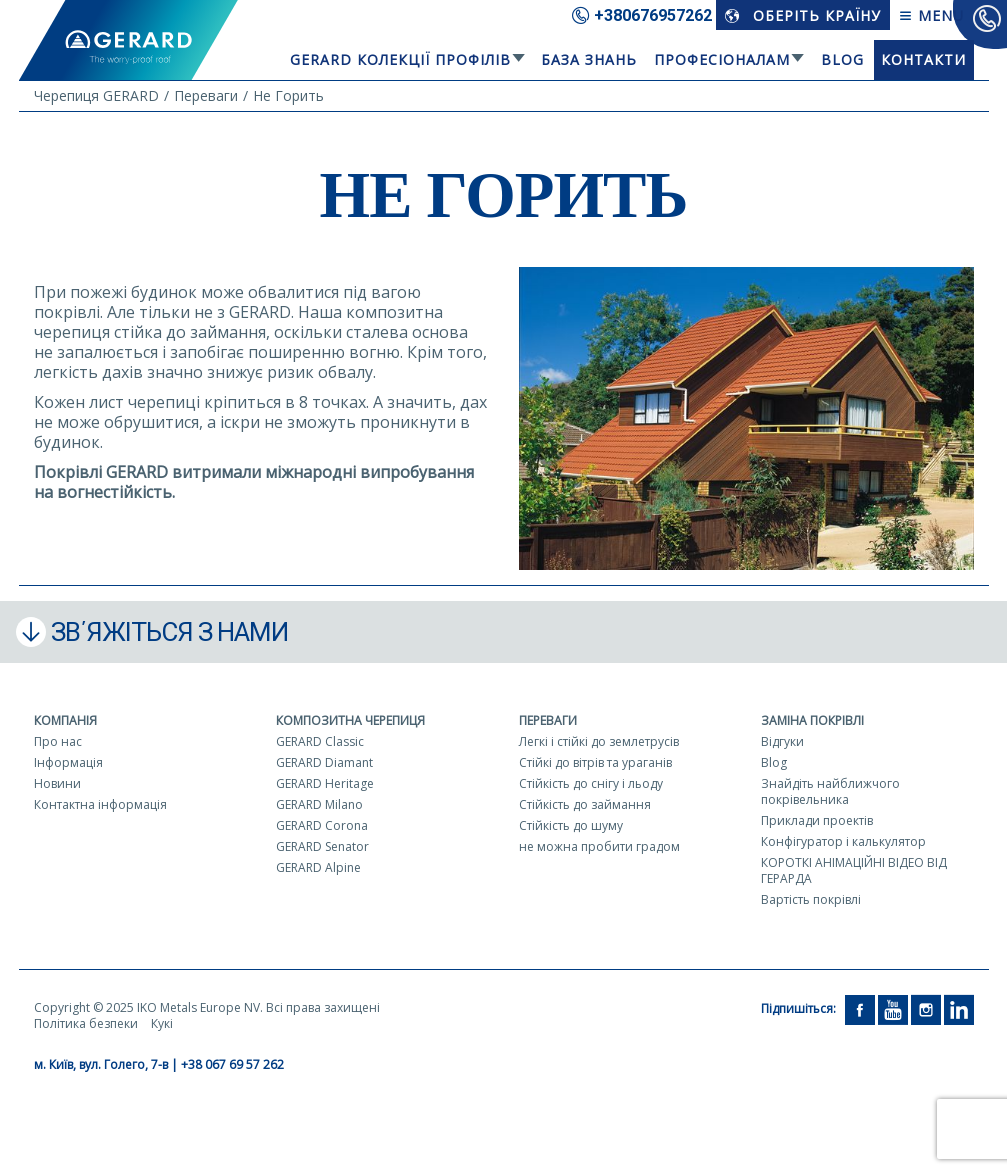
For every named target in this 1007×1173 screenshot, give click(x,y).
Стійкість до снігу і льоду (591, 783)
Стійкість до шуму (571, 825)
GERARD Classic (320, 741)
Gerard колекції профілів (400, 59)
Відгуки (782, 741)
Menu (931, 15)
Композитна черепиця (350, 720)
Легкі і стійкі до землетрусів (599, 741)
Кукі (162, 1023)
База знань (589, 59)
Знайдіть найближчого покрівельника (830, 791)
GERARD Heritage (325, 783)
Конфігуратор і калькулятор (843, 841)
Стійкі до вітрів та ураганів (595, 762)
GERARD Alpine (318, 867)
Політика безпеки (86, 1023)
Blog (842, 59)
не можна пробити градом (599, 846)
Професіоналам (722, 59)
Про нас (58, 741)
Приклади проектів (817, 820)
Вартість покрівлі (811, 899)
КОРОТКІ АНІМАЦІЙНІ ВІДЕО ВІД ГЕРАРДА (854, 870)
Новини (57, 783)
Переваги (548, 720)
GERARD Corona (322, 825)
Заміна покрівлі (812, 720)
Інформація (68, 762)
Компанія (65, 720)
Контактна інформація (100, 804)
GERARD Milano (319, 804)
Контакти (923, 59)
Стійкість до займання (585, 804)
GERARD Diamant (324, 762)
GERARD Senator (322, 846)
